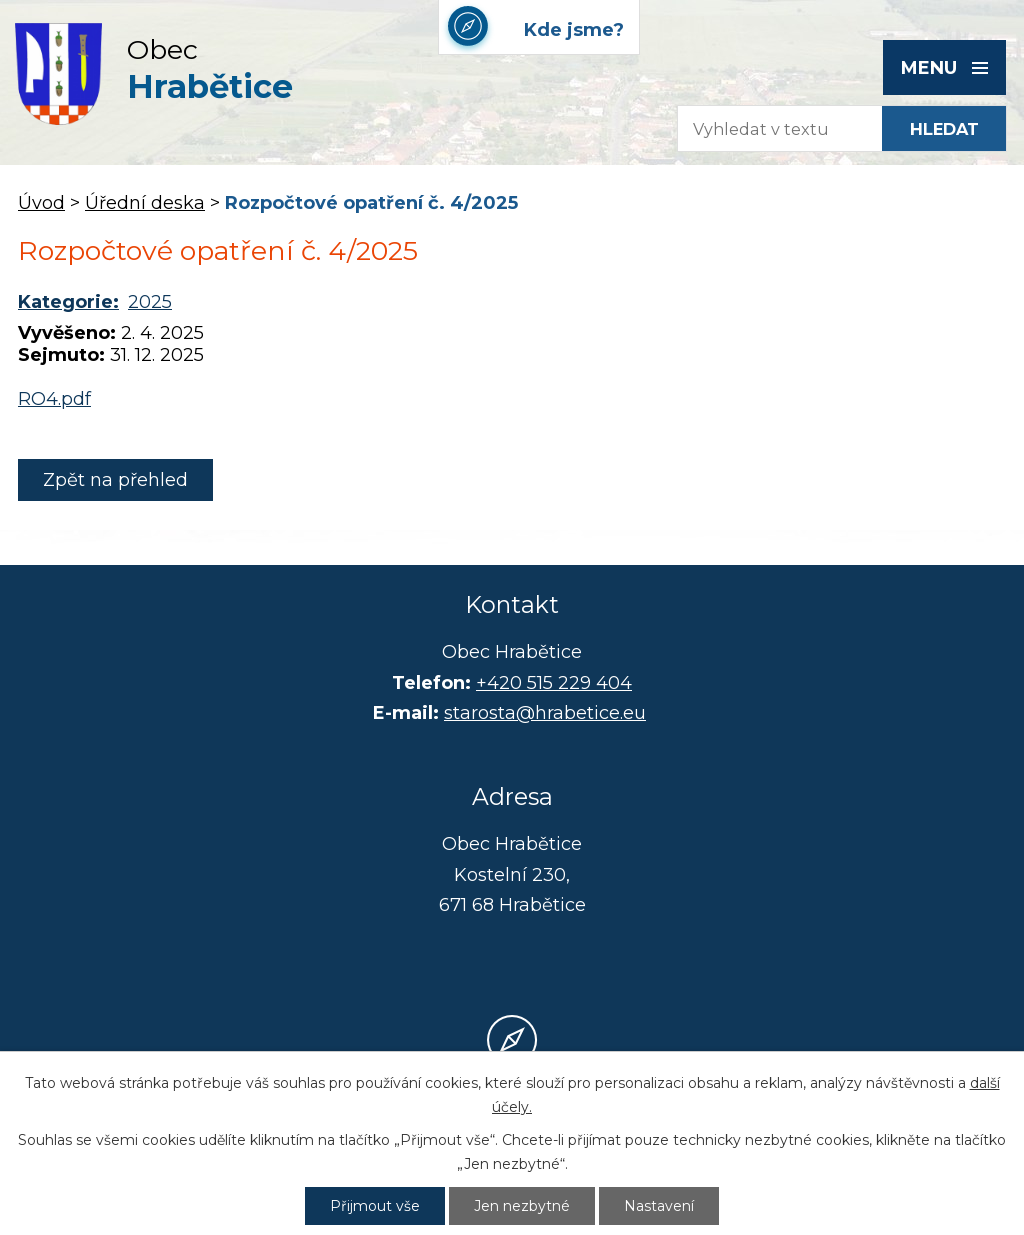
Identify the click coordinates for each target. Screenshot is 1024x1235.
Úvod (41, 203)
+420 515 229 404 (554, 683)
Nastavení (659, 1206)
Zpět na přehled (115, 480)
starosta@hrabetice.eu (545, 713)
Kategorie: (68, 302)
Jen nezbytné (522, 1206)
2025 (150, 302)
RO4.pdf (54, 399)
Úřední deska (145, 203)
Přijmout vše (375, 1206)
